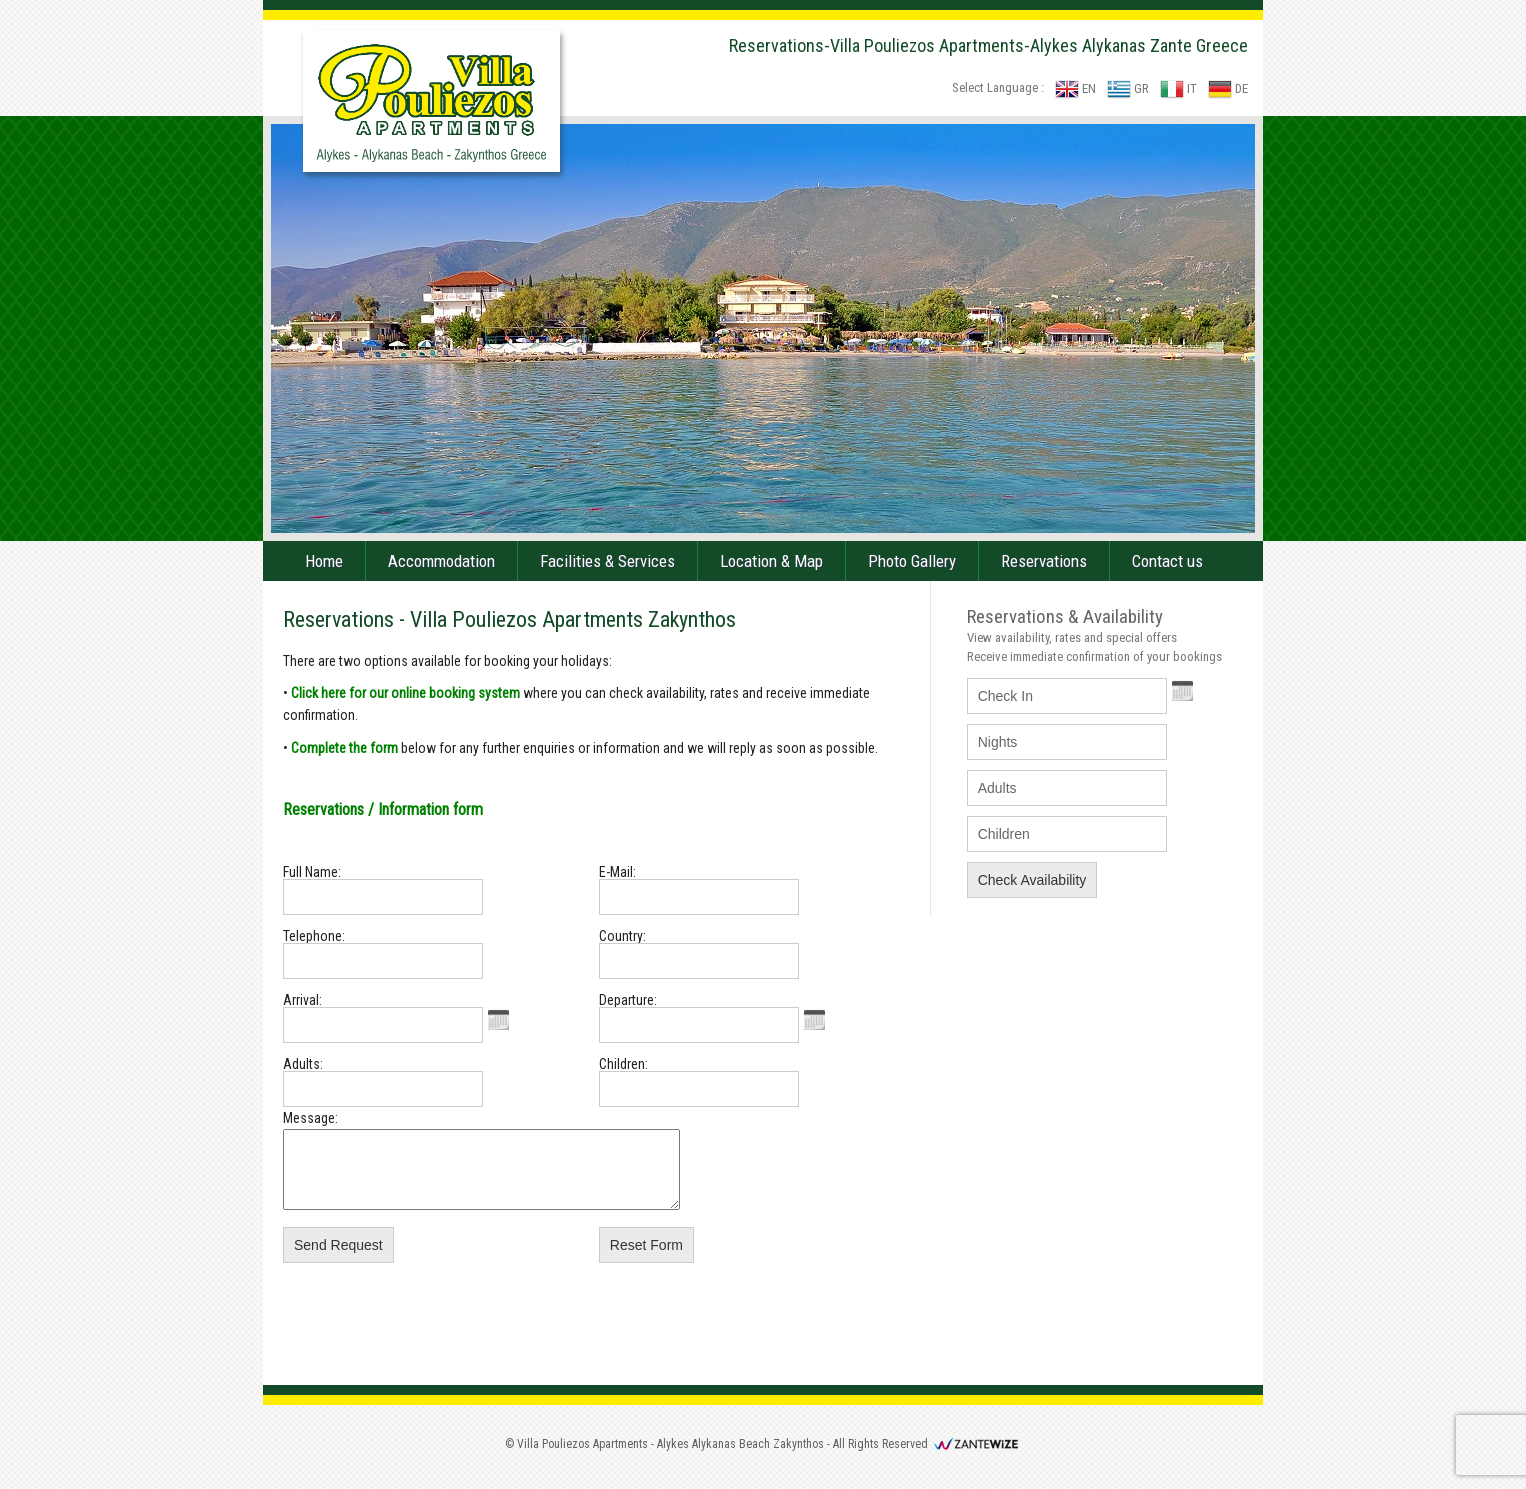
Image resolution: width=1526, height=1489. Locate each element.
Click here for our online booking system (405, 693)
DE (1228, 88)
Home (324, 561)
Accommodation (441, 561)
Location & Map (771, 561)
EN (1075, 88)
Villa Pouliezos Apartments (582, 1459)
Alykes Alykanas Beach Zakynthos (740, 1459)
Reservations (1044, 561)
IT (1178, 88)
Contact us (1167, 561)
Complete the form (344, 748)
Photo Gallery (912, 561)
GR (1128, 88)
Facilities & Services (607, 561)
